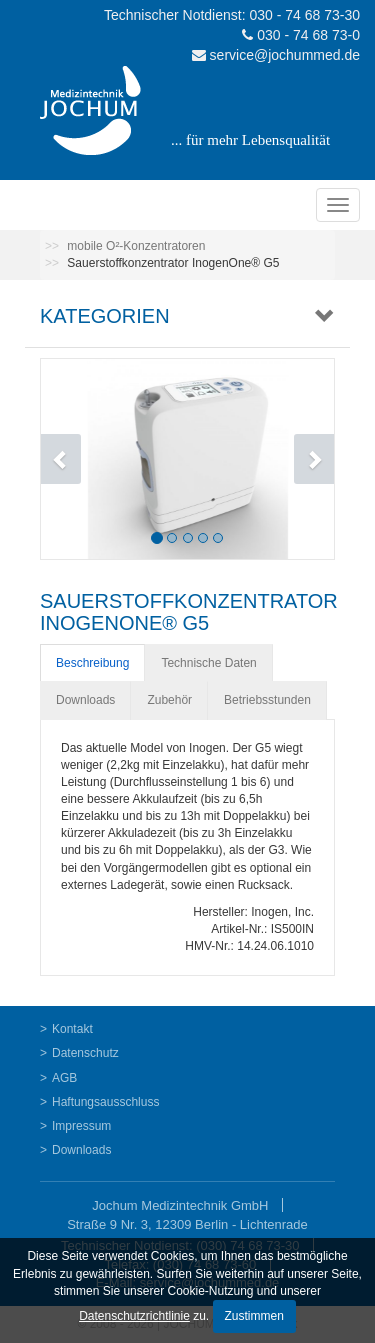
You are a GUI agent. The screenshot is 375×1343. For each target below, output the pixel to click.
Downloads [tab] (85, 700)
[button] (63, 459)
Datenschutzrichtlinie (134, 1316)
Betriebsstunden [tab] (267, 700)
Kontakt (72, 1029)
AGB (64, 1078)
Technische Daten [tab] (208, 663)
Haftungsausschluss (105, 1102)
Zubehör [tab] (169, 700)
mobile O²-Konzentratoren (136, 246)
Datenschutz (85, 1053)
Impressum (81, 1126)
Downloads (81, 1150)
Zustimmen (254, 1316)
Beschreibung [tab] (92, 663)
